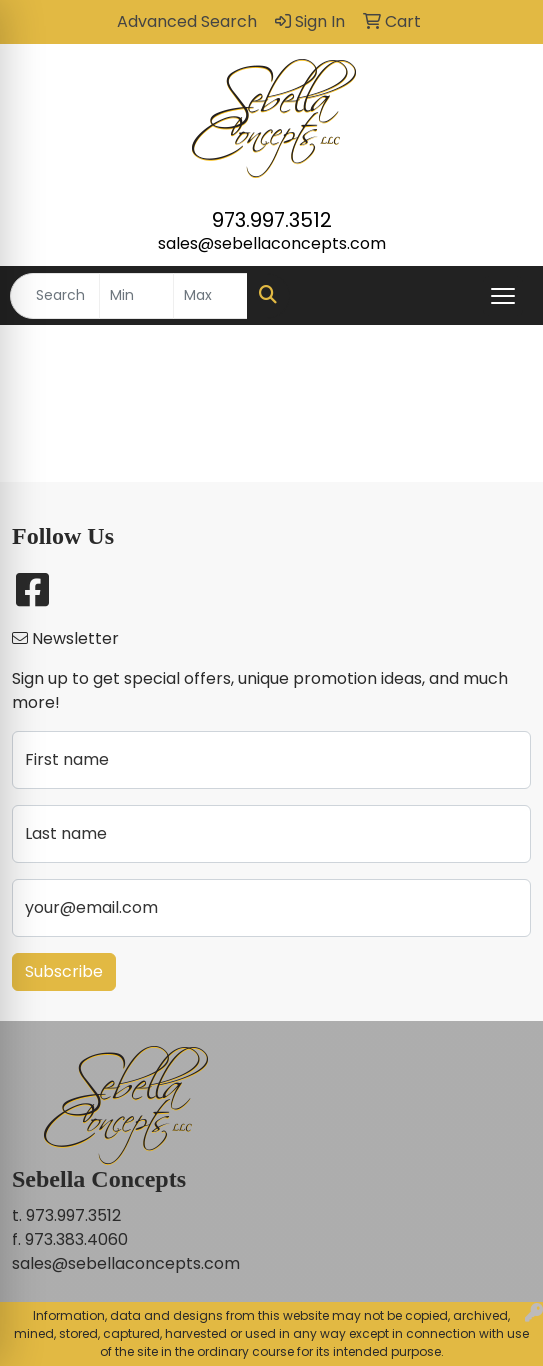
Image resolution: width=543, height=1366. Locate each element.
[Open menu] (503, 296)
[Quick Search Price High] (210, 296)
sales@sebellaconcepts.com (272, 243)
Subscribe (64, 971)
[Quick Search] (55, 296)
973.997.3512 (272, 220)
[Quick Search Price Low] (136, 296)
